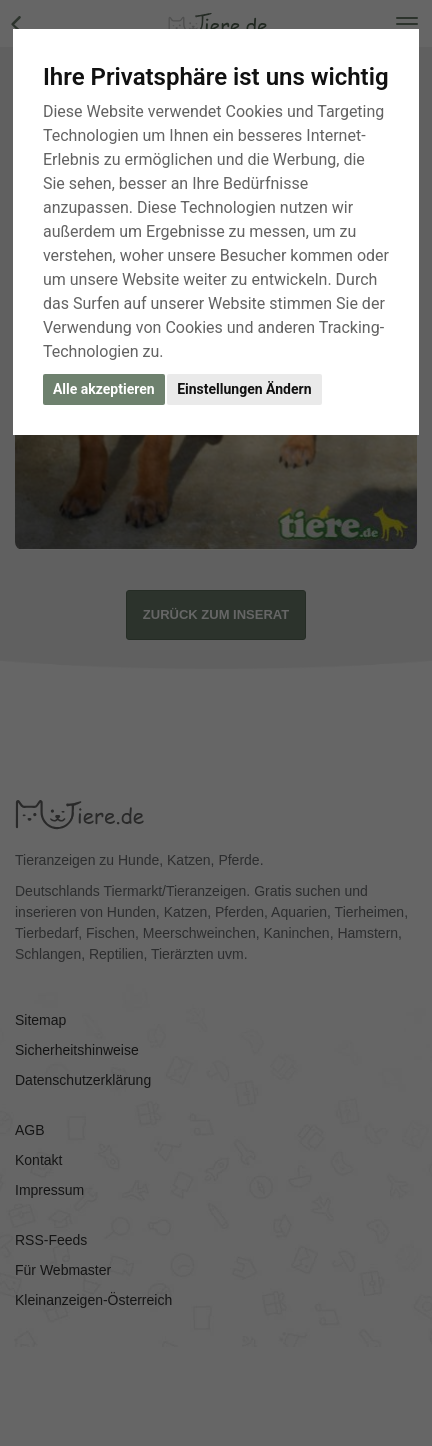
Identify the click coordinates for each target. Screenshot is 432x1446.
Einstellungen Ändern (244, 389)
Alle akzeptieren (104, 389)
